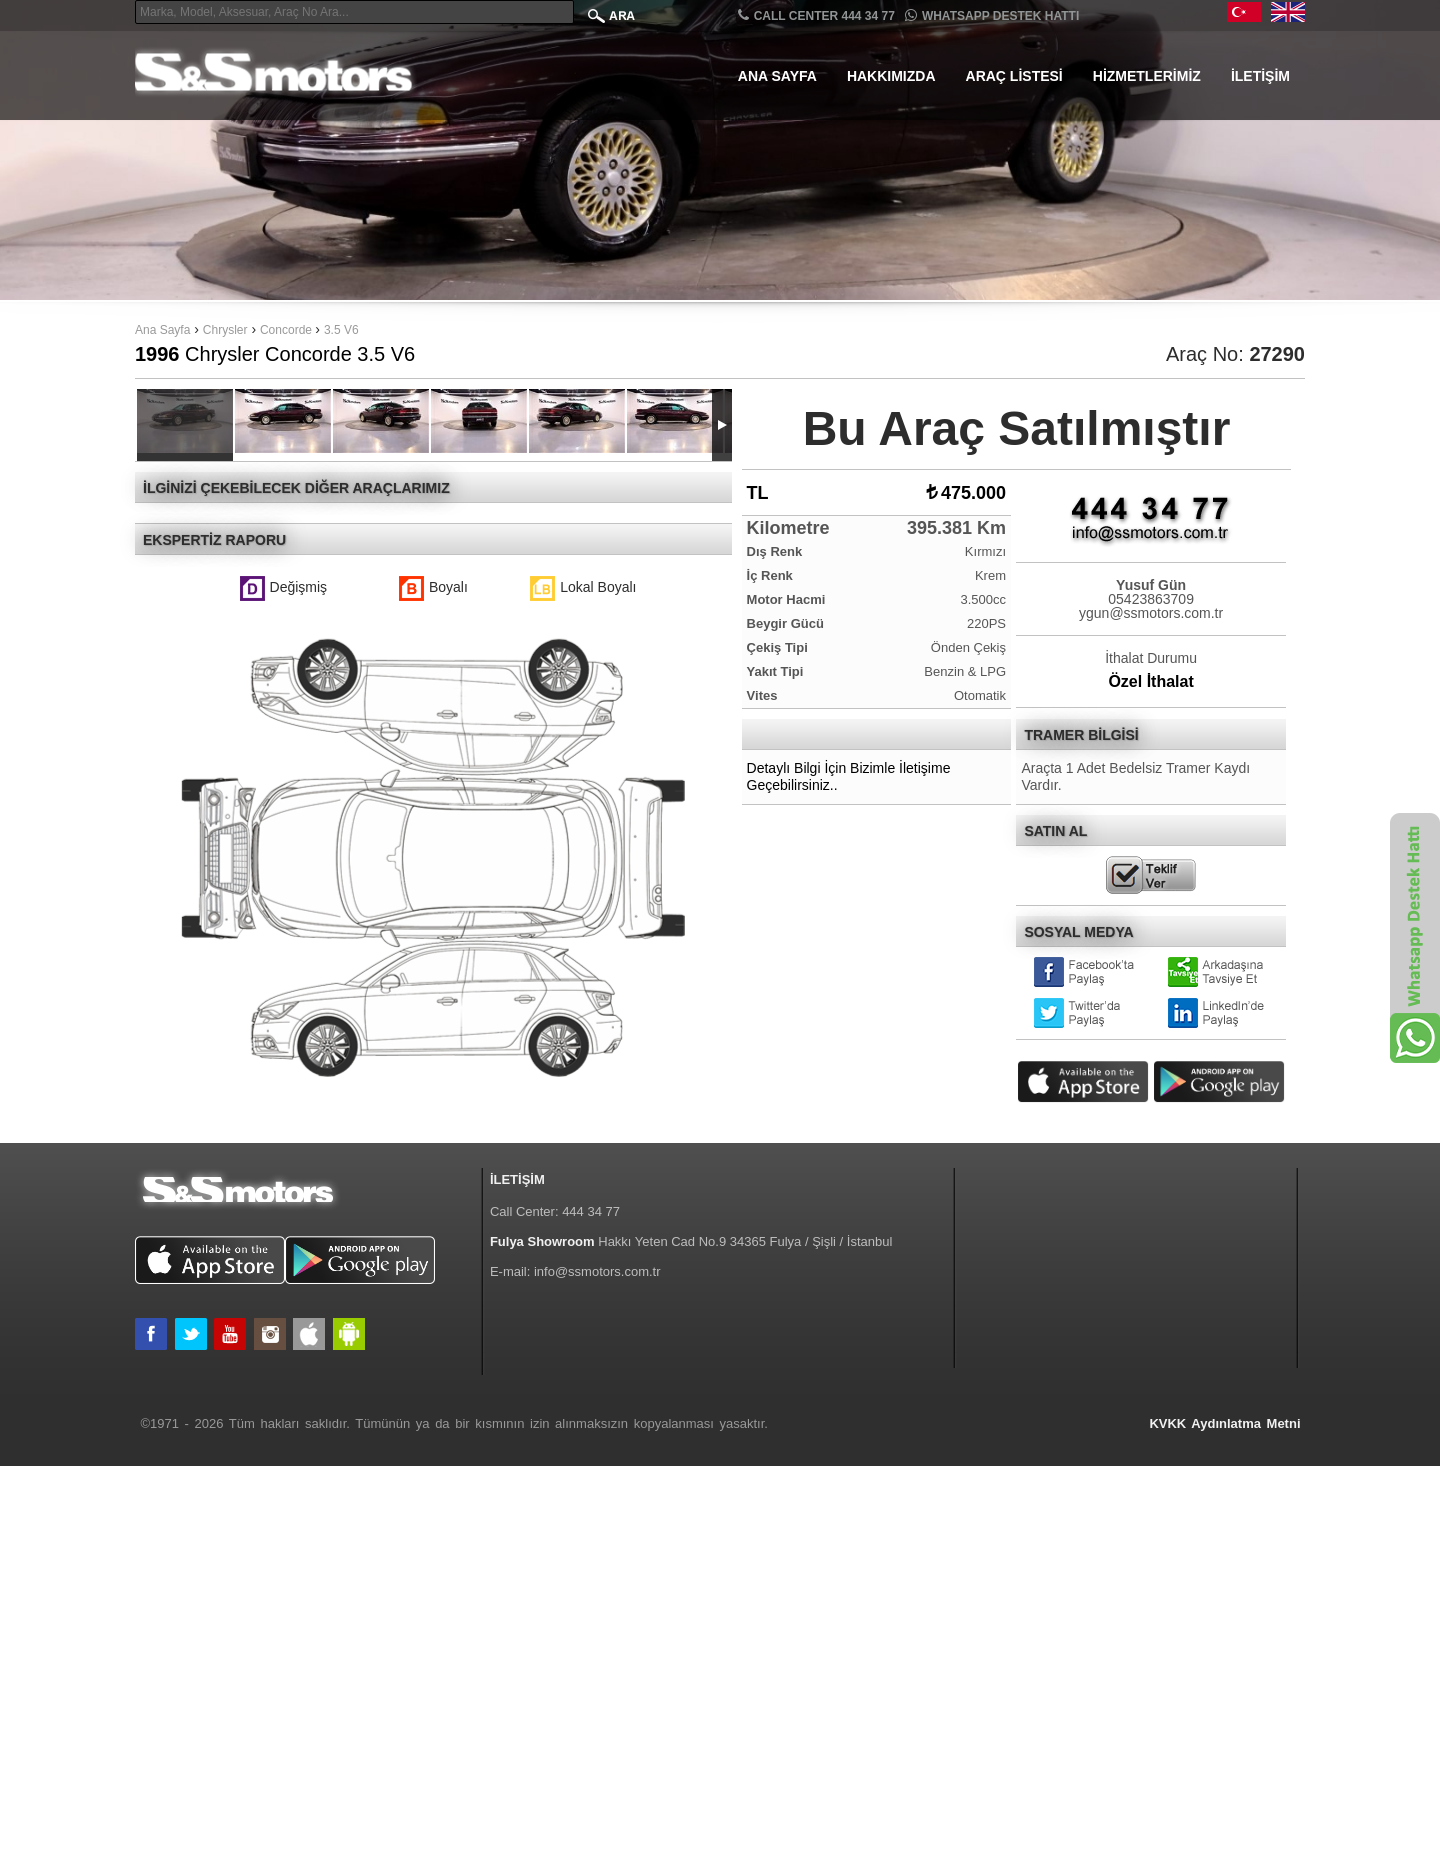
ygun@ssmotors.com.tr (1151, 613)
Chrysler (225, 330)
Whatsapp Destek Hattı (992, 15)
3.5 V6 (341, 330)
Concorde (287, 330)
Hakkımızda (891, 76)
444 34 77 (591, 1620)
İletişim (1260, 76)
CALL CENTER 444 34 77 (816, 15)
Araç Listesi (1014, 76)
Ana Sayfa (777, 76)
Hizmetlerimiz (1147, 76)
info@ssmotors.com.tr (597, 1680)
